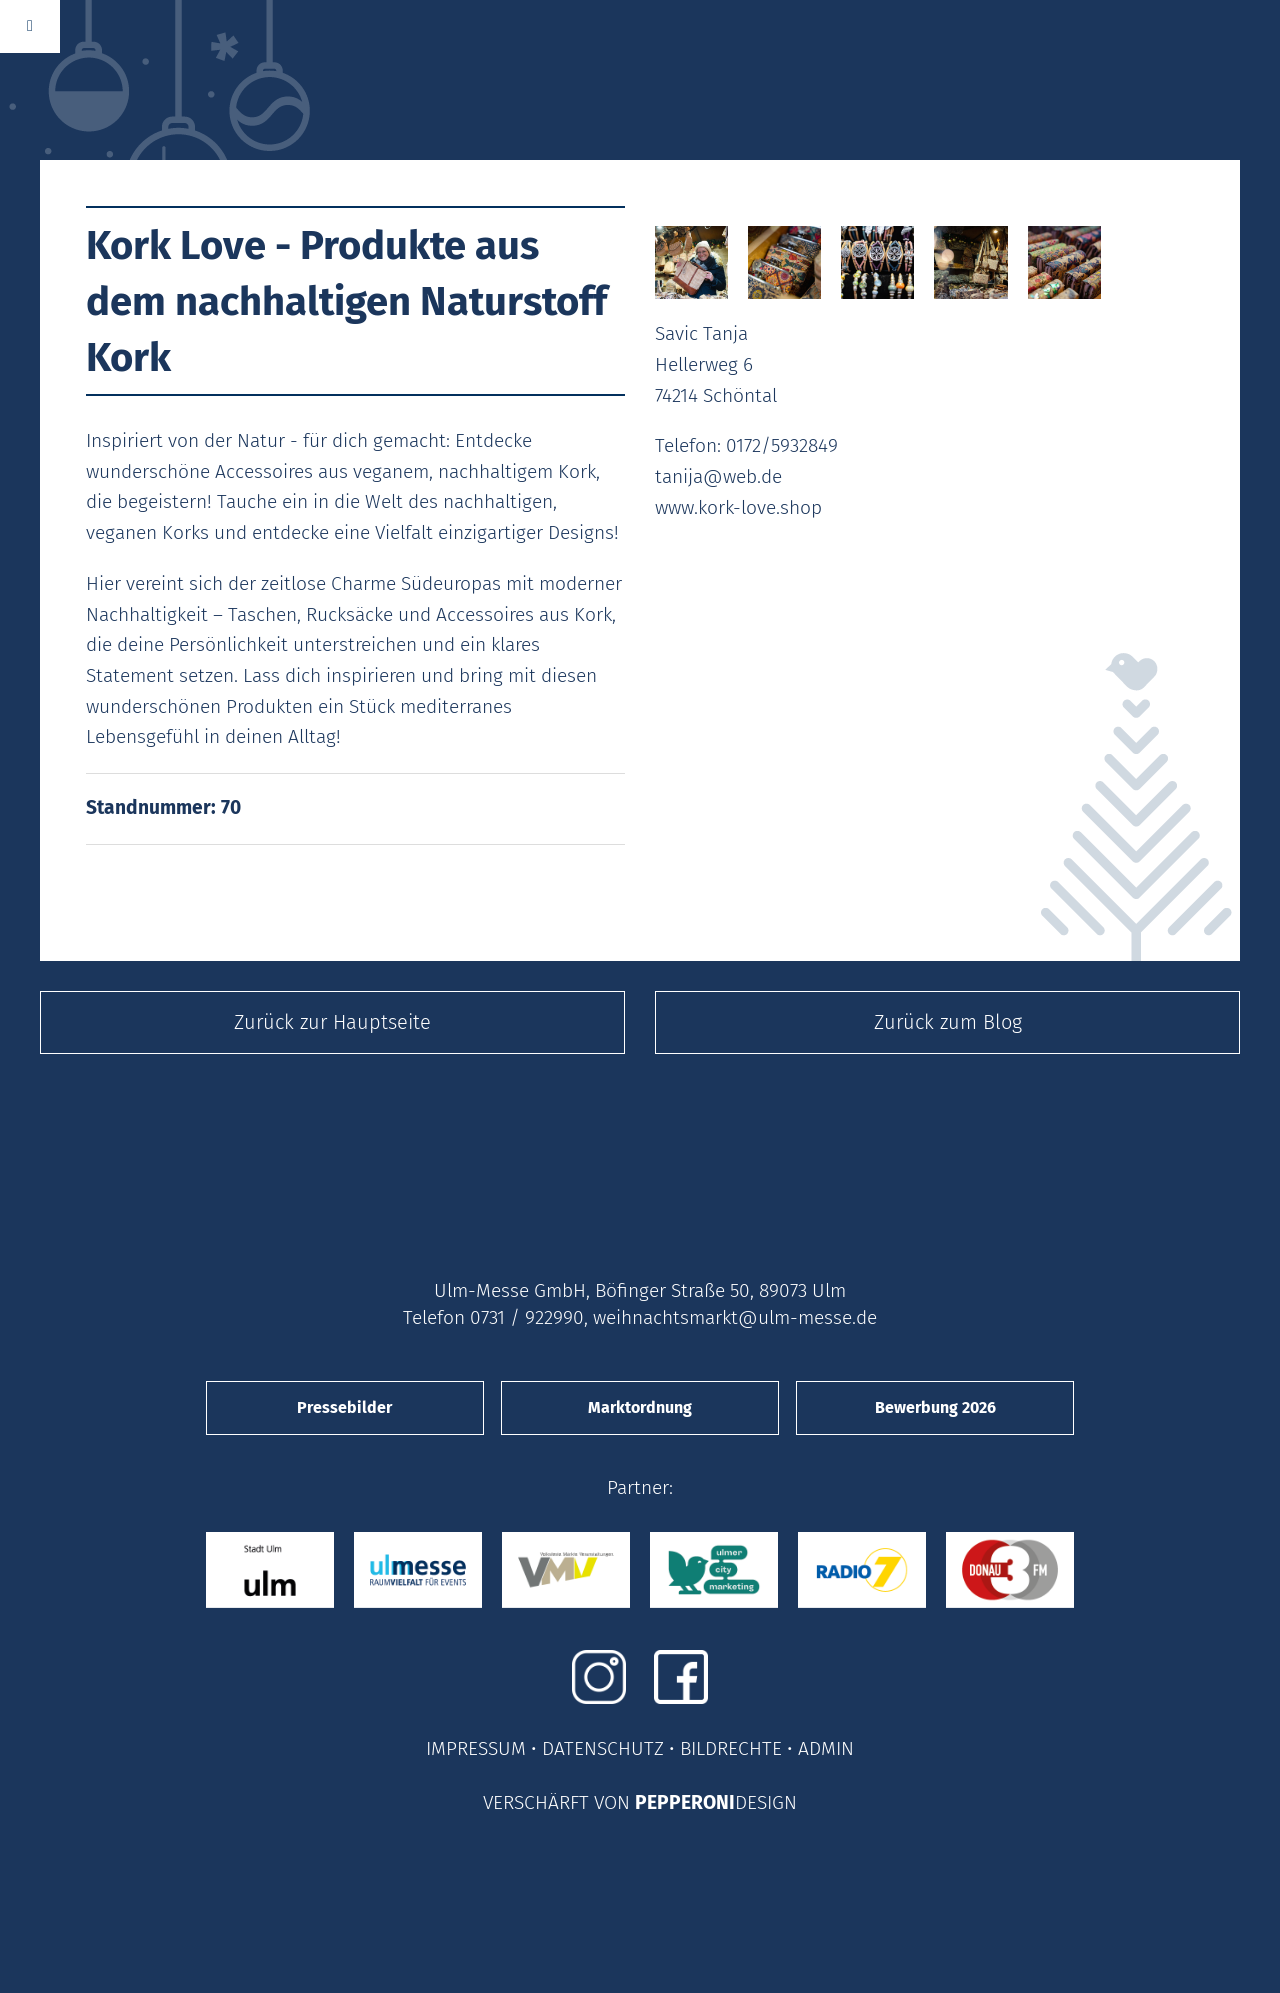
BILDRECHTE (731, 1748)
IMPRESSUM (476, 1748)
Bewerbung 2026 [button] (935, 1407)
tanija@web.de (718, 476)
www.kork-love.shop (738, 507)
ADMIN (826, 1748)
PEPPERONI (685, 1802)
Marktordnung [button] (640, 1407)
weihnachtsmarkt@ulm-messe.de (735, 1317)
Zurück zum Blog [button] (948, 1022)
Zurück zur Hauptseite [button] (332, 1022)
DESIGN (766, 1802)
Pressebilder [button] (344, 1407)
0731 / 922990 (527, 1317)
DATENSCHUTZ (603, 1748)
